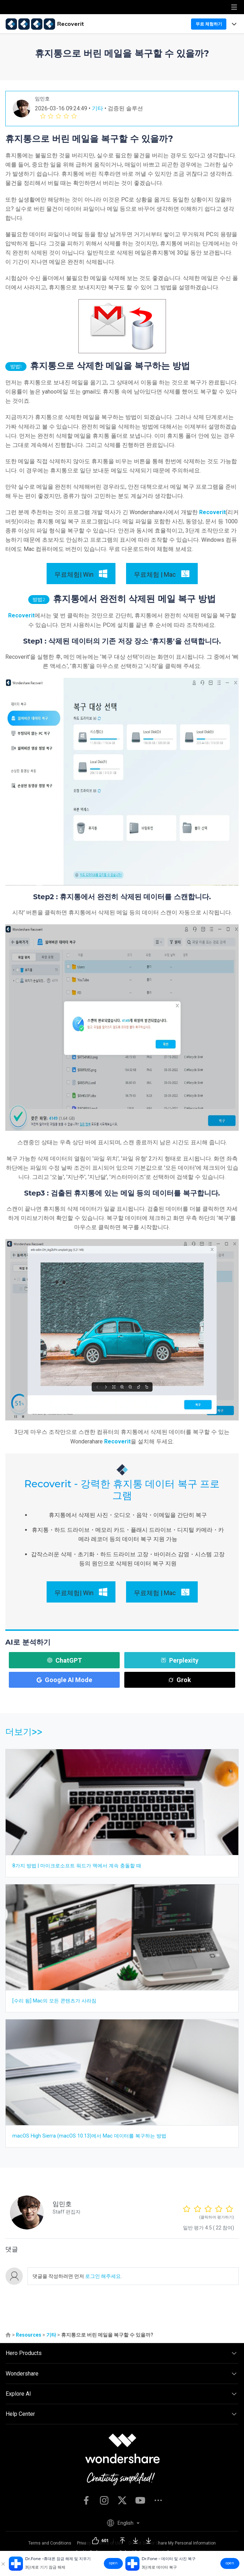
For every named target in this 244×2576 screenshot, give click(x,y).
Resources (28, 2335)
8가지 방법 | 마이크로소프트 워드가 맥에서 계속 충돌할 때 (76, 1866)
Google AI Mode (64, 1680)
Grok (179, 1680)
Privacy (84, 2543)
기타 (97, 108)
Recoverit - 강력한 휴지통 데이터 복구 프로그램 (122, 1490)
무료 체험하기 (209, 24)
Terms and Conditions (49, 2543)
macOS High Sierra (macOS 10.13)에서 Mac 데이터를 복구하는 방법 (89, 2136)
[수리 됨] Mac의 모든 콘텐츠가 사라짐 (54, 2001)
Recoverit (212, 512)
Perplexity (179, 1660)
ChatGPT (64, 1660)
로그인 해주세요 (102, 2276)
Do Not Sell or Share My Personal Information (172, 2543)
